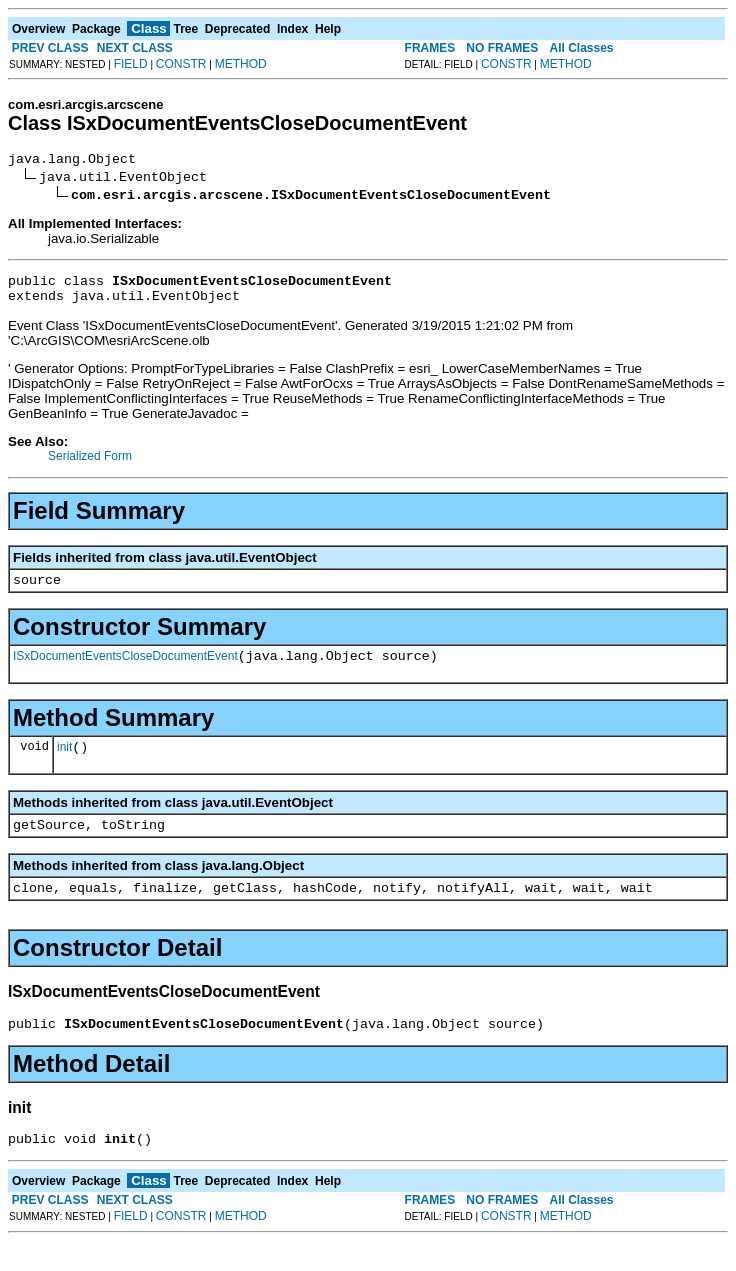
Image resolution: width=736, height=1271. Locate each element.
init (64, 765)
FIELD (131, 64)
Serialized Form (90, 465)
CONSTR (181, 64)
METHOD (241, 64)
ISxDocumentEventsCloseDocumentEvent (125, 671)
